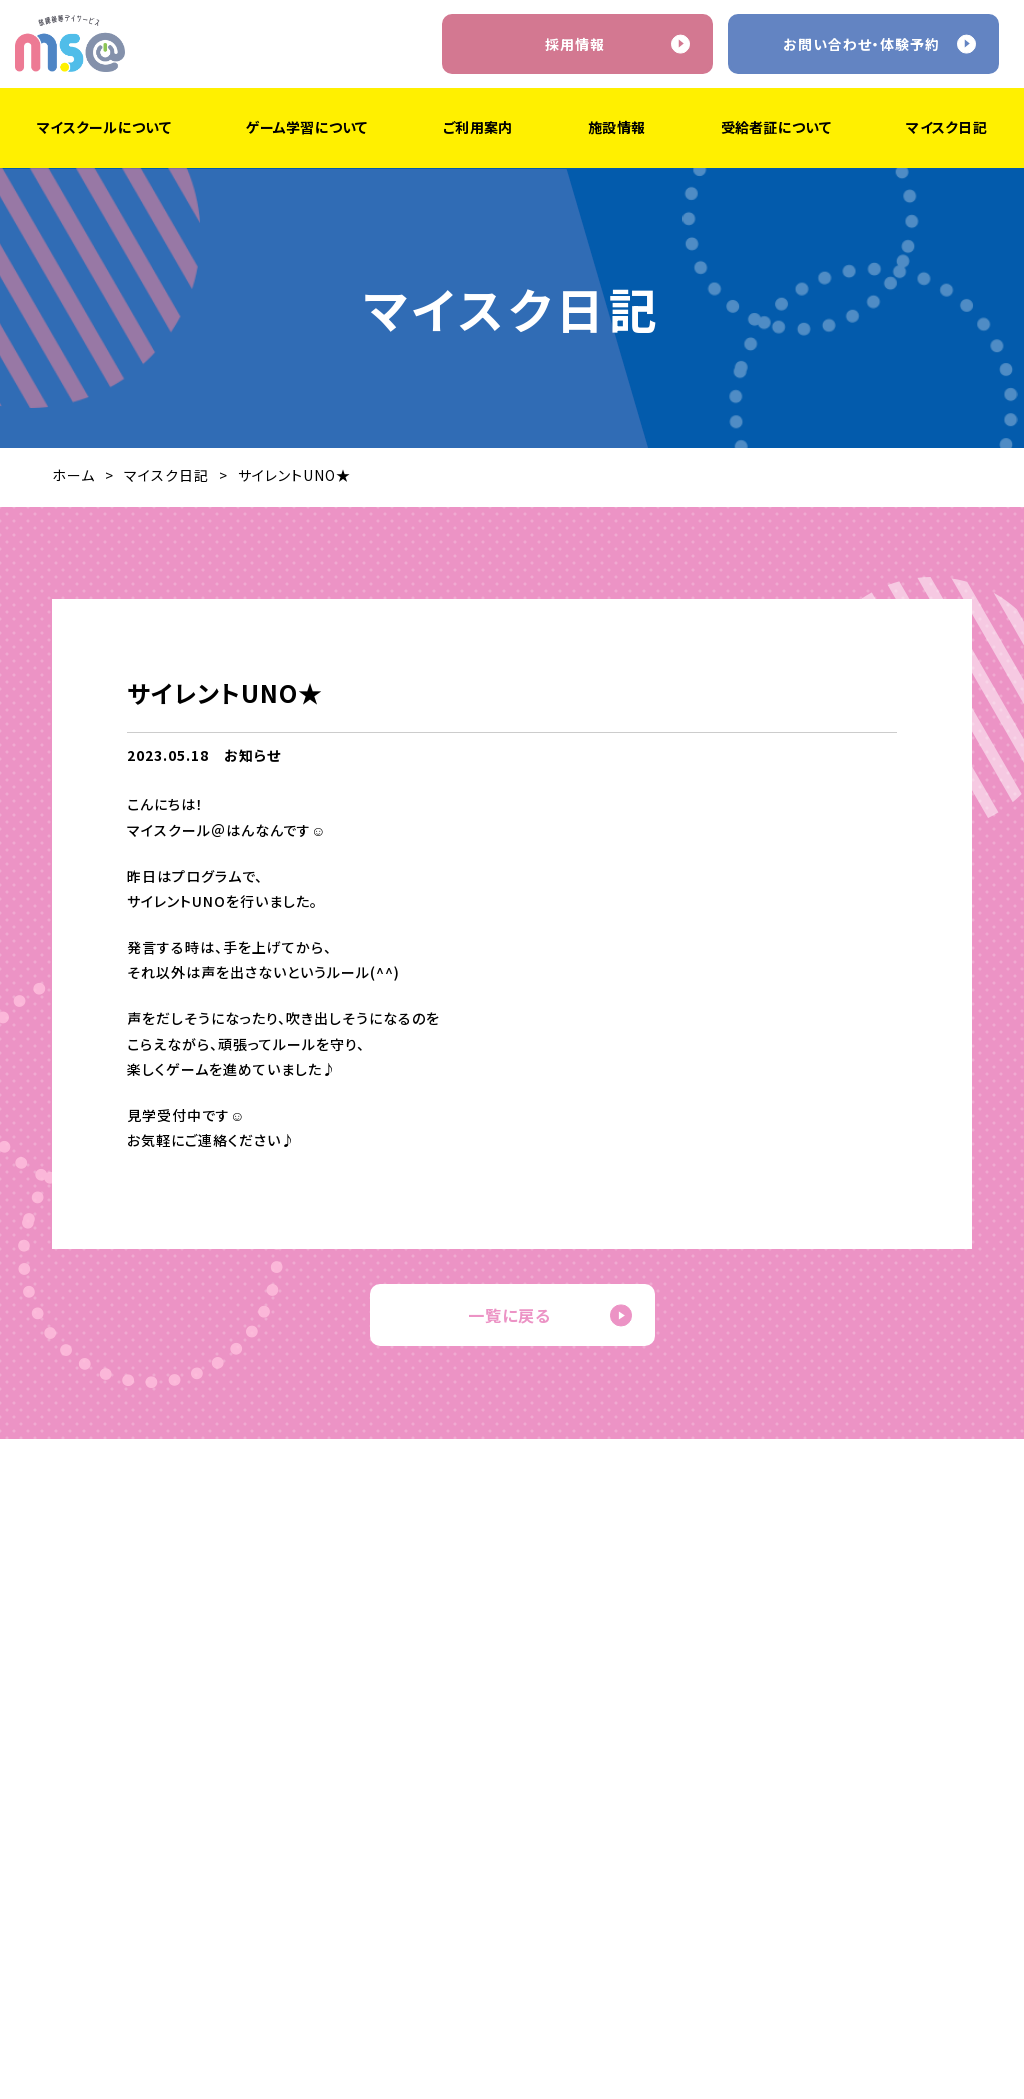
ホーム (73, 475)
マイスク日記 (166, 475)
